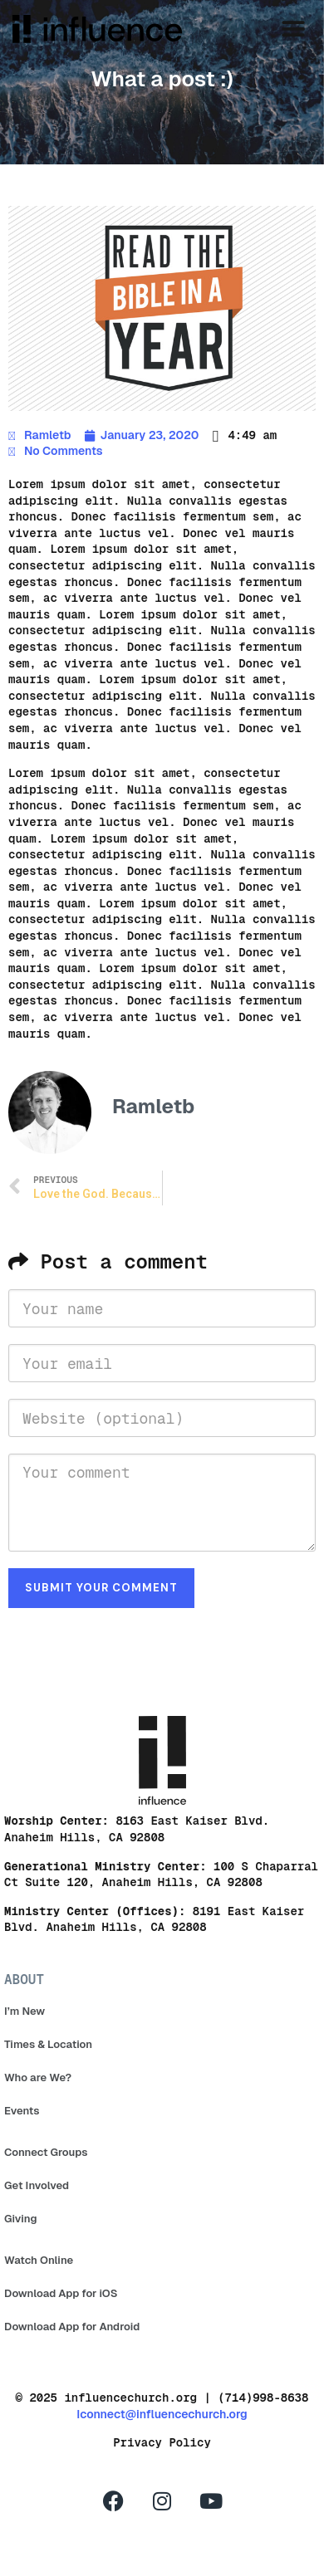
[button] (293, 28)
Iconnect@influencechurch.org (162, 2414)
